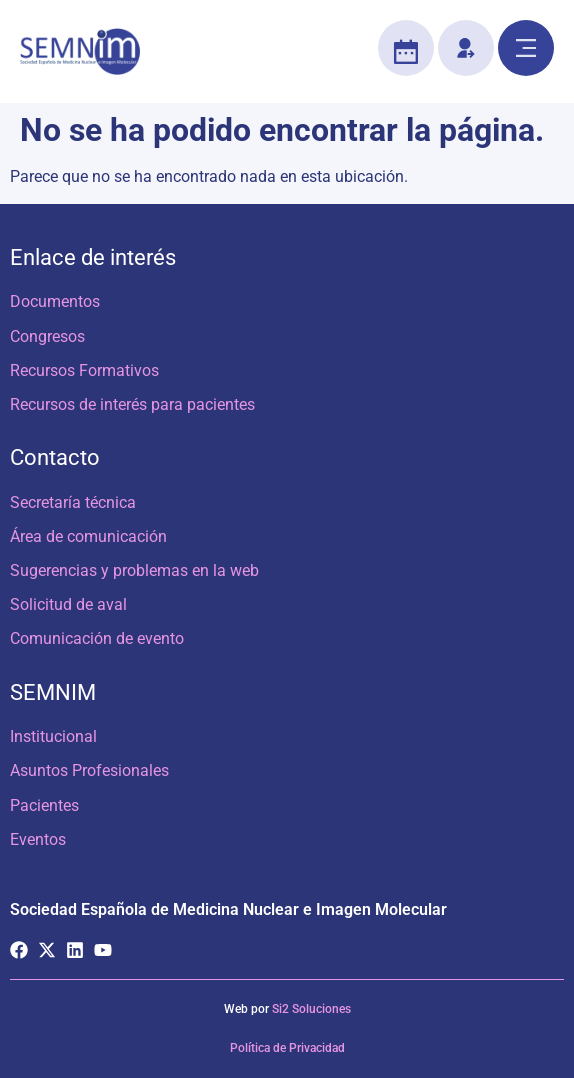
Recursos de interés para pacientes (132, 404)
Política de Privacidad (287, 1048)
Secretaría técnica (73, 502)
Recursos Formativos (84, 370)
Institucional (53, 736)
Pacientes (44, 805)
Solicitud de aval (68, 604)
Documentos (55, 301)
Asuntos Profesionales (89, 770)
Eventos (38, 839)
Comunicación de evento (97, 638)
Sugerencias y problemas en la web (134, 570)
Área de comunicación (88, 536)
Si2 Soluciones (311, 1009)
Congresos (47, 336)
